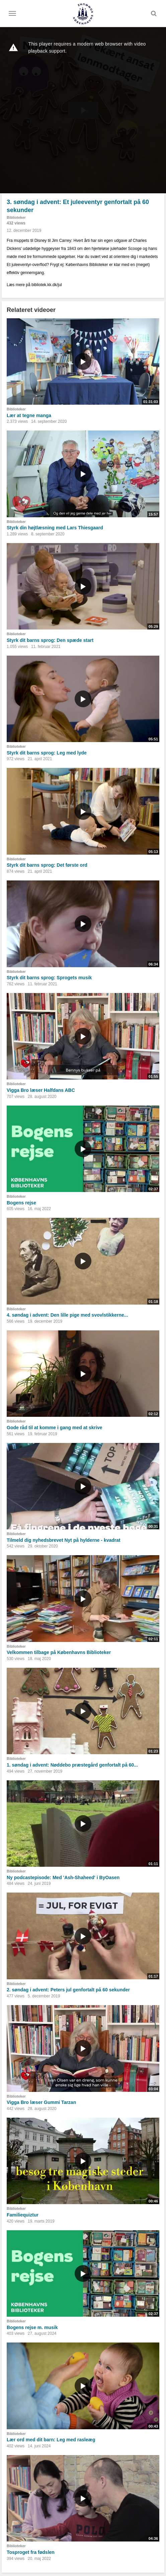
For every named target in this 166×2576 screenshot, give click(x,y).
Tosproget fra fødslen (31, 2552)
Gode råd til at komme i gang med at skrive (54, 1427)
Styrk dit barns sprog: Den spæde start (50, 640)
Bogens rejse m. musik (32, 2327)
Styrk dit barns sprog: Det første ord (47, 865)
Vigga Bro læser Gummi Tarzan (41, 2102)
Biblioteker (16, 217)
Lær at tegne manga (29, 415)
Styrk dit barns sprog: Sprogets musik (49, 977)
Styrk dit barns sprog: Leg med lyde (47, 752)
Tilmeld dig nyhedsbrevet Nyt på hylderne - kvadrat (63, 1540)
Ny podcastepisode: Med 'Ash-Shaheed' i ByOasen (63, 1877)
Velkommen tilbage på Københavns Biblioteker (59, 1652)
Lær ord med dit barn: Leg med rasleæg (51, 2439)
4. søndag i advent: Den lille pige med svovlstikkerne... (67, 1315)
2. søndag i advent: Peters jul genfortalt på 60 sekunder (68, 1989)
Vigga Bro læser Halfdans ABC (41, 1090)
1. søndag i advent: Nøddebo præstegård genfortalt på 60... (72, 1765)
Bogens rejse (21, 1202)
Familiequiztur (22, 2215)
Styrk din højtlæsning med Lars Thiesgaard (55, 527)
